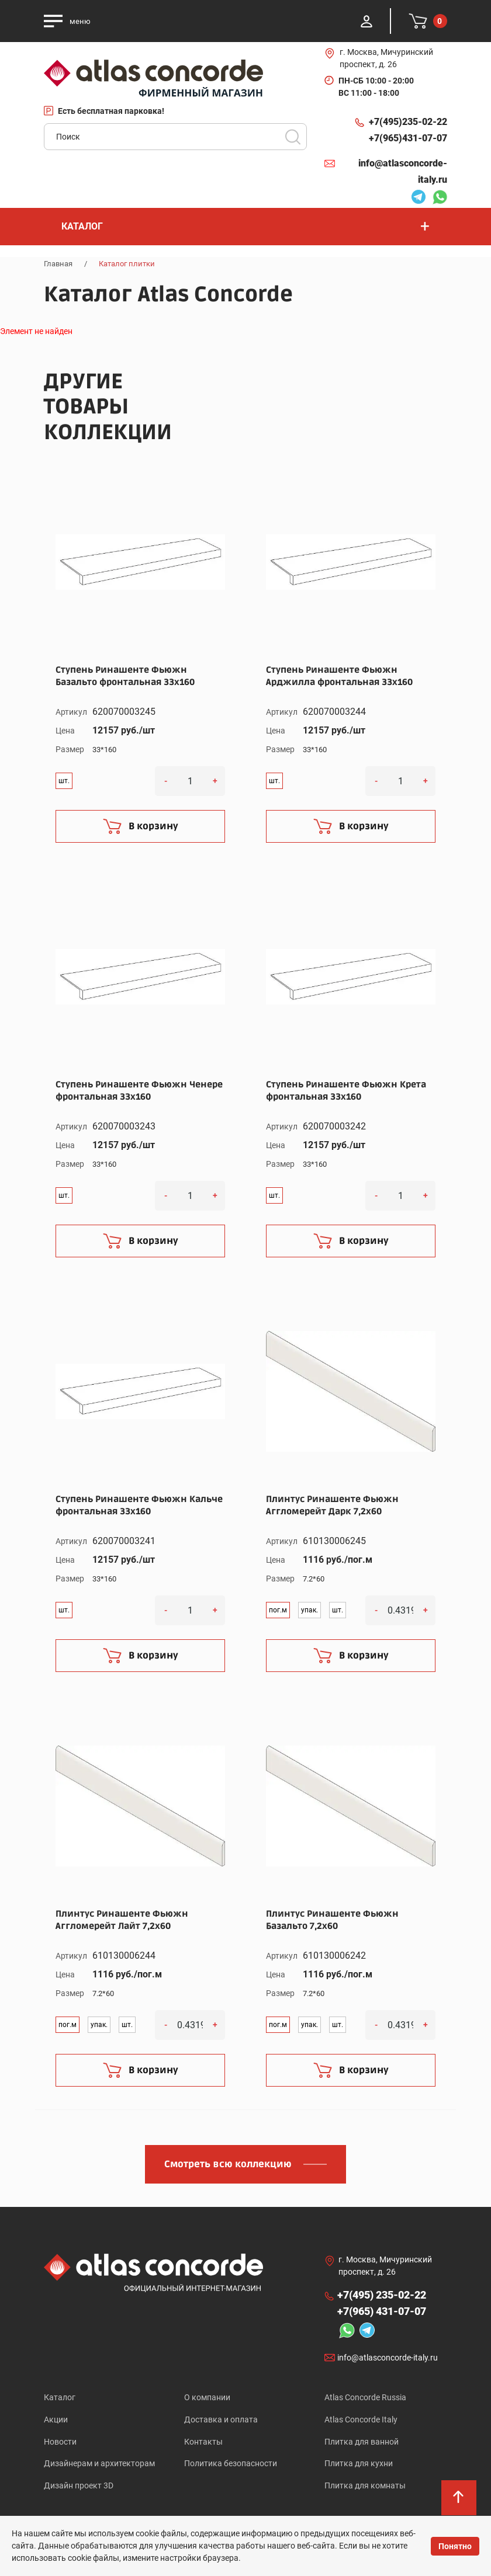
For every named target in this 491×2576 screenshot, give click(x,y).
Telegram (418, 198)
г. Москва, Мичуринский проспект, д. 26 (386, 58)
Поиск (293, 137)
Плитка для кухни (358, 2465)
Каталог (59, 2397)
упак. (309, 1610)
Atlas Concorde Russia (365, 2397)
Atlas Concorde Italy (360, 2420)
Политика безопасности (230, 2465)
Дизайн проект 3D (78, 2488)
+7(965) (408, 138)
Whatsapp (439, 198)
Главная (58, 263)
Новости (60, 2443)
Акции (56, 2420)
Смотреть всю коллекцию (228, 2164)
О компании (207, 2397)
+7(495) (408, 122)
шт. (64, 781)
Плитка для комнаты (365, 2488)
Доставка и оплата (221, 2420)
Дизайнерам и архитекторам (99, 2465)
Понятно (455, 2546)
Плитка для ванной (361, 2443)
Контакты (203, 2443)
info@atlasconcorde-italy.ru (402, 171)
